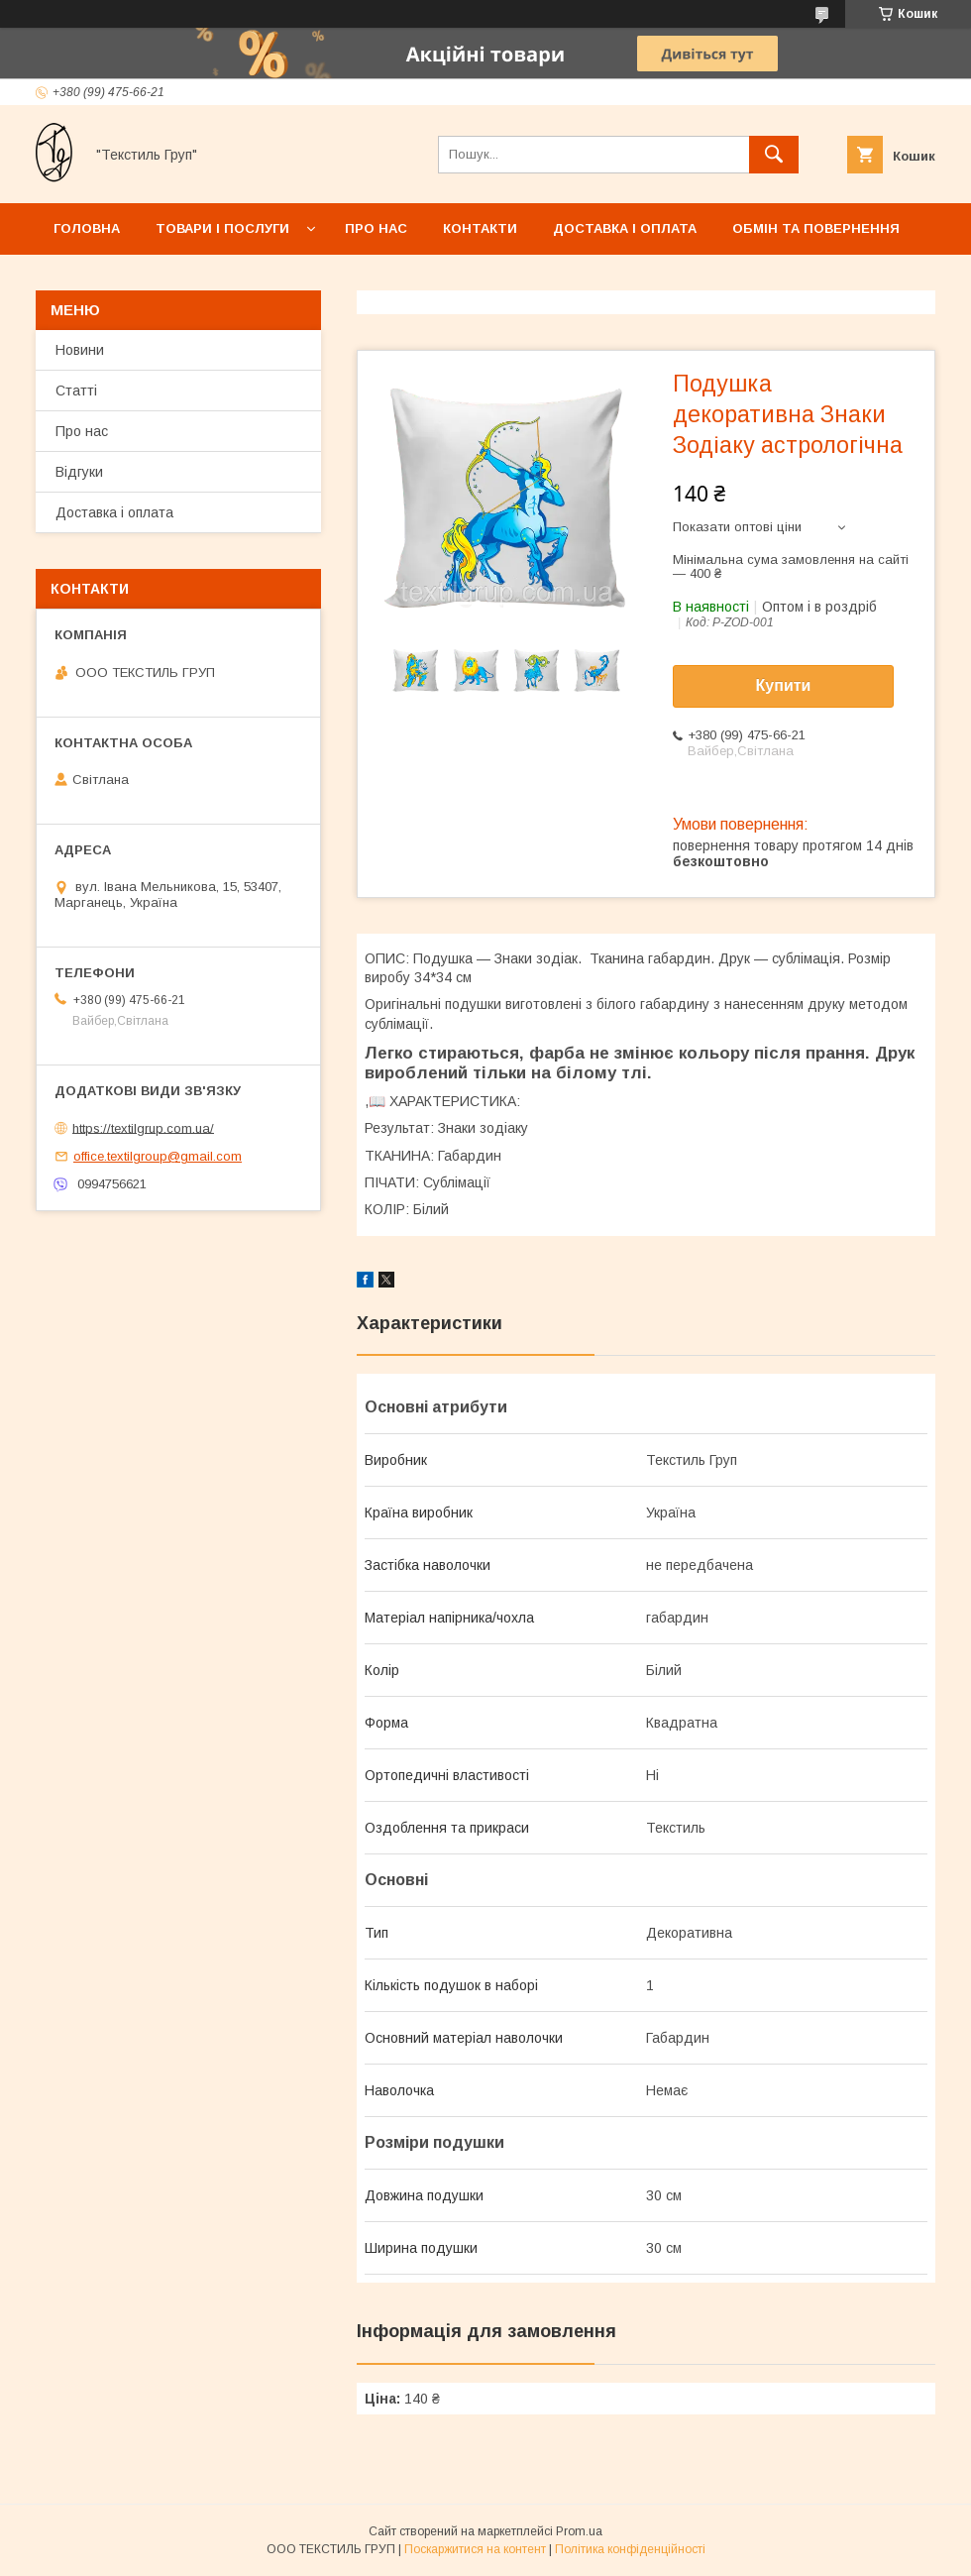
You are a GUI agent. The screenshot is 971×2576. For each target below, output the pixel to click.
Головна (87, 228)
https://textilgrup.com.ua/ (143, 1127)
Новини (79, 350)
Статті (76, 390)
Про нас (376, 228)
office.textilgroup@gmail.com (157, 1156)
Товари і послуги (222, 228)
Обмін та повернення (816, 228)
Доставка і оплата (625, 228)
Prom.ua (579, 2531)
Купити (783, 685)
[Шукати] (774, 154)
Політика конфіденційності (630, 2549)
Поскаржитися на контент (475, 2549)
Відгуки (79, 472)
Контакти (480, 228)
